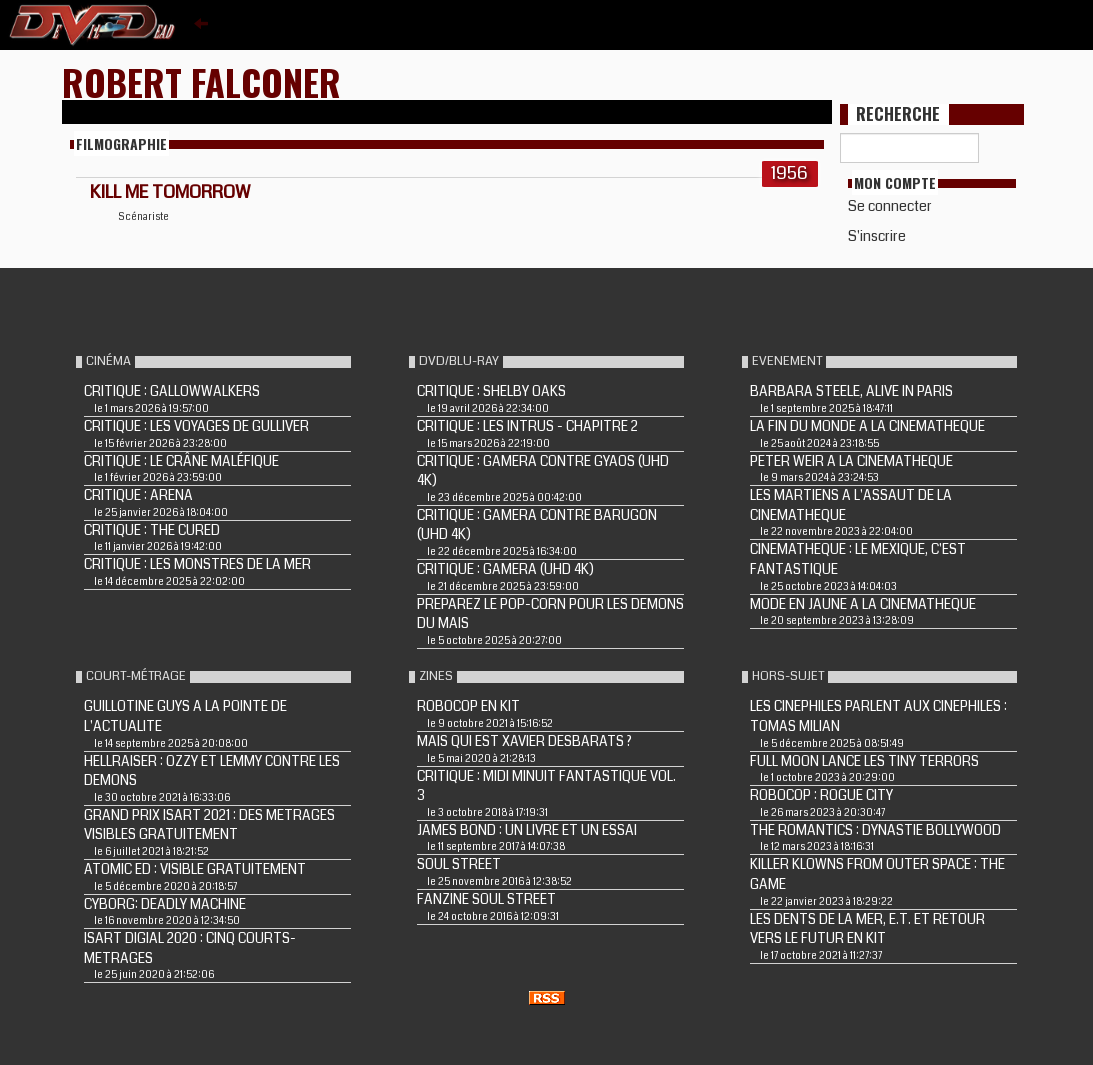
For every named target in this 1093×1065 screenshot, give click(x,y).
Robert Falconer (201, 81)
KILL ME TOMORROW (170, 192)
